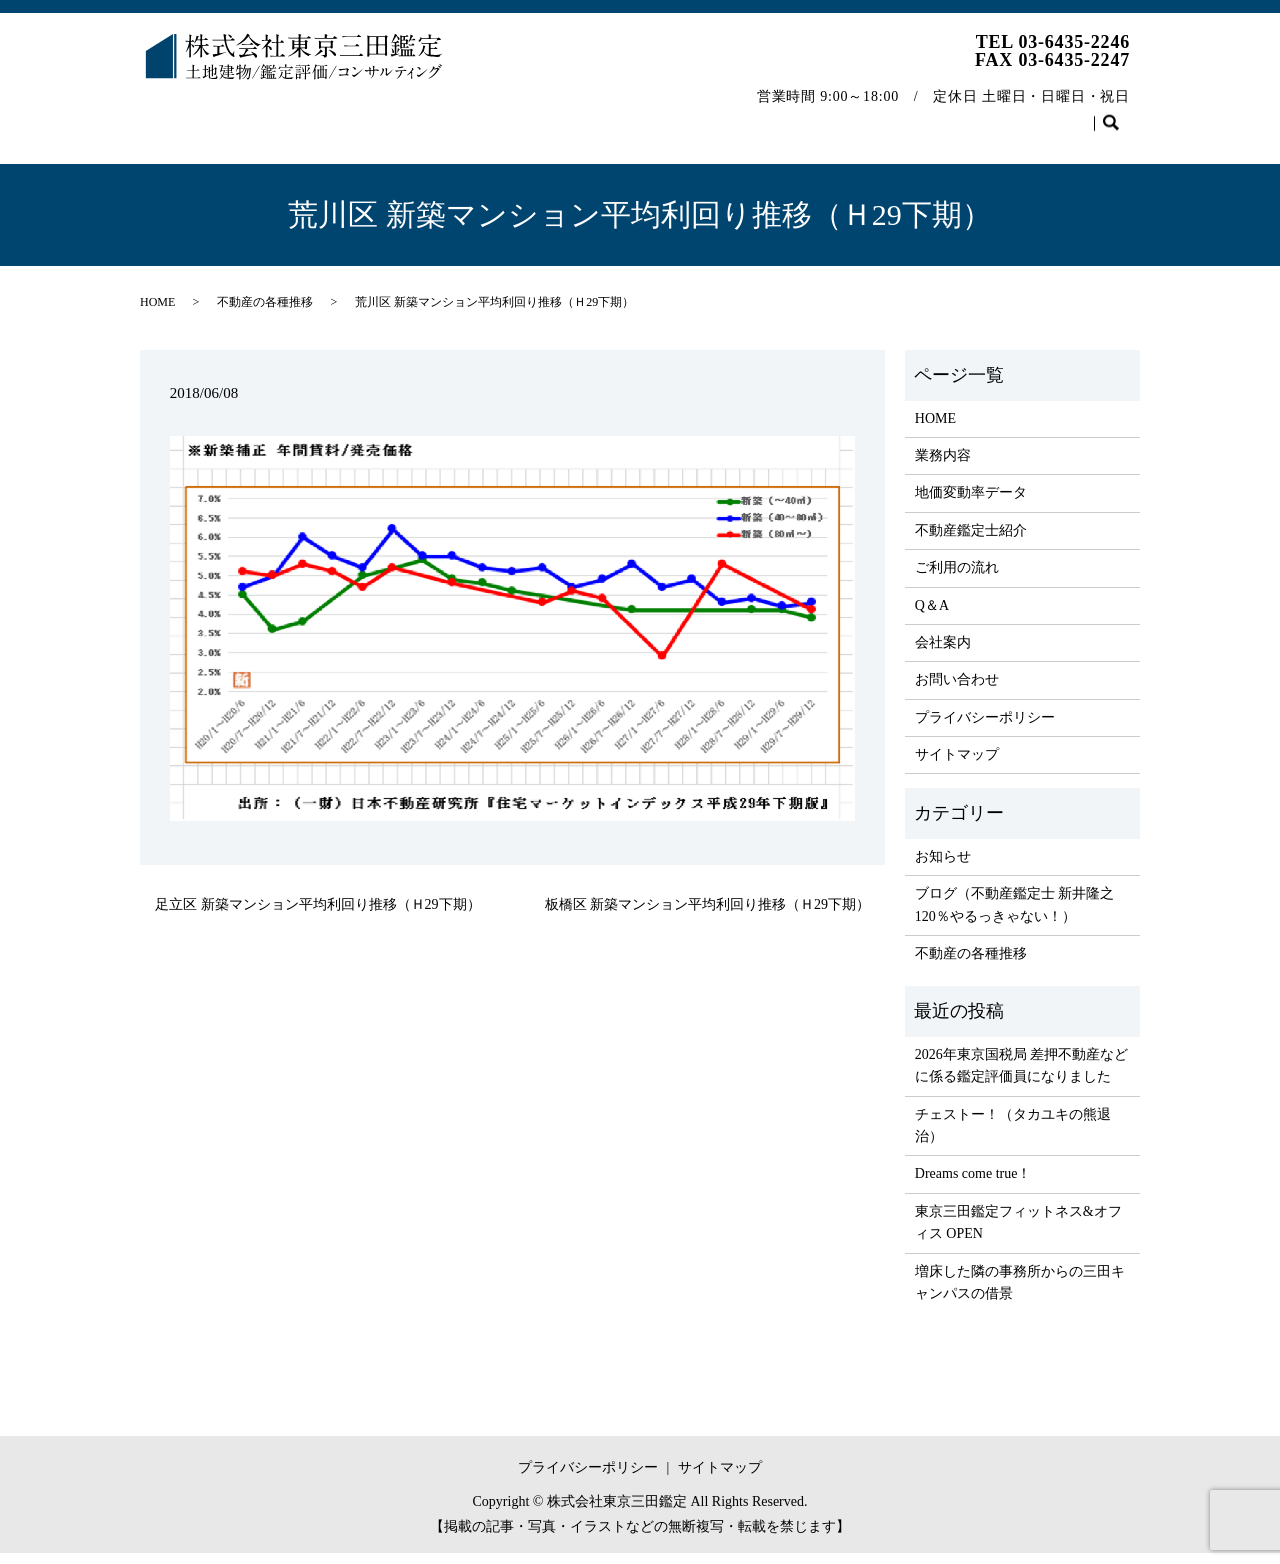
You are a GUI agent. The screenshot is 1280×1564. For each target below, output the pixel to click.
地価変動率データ (377, 113)
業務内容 (260, 113)
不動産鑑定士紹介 (523, 113)
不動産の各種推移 (943, 113)
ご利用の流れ (654, 113)
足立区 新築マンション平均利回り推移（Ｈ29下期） (318, 914)
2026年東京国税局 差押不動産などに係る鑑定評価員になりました (1022, 1076)
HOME (177, 113)
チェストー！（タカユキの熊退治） (1013, 1136)
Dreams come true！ (973, 1184)
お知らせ (943, 867)
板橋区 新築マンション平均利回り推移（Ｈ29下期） (708, 914)
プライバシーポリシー (985, 728)
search (165, 145)
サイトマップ (957, 765)
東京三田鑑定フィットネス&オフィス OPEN (1018, 1233)
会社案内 (826, 113)
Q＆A (747, 113)
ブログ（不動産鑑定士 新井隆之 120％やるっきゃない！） (1015, 915)
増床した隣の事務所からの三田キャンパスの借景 (1020, 1293)
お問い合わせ (1075, 113)
